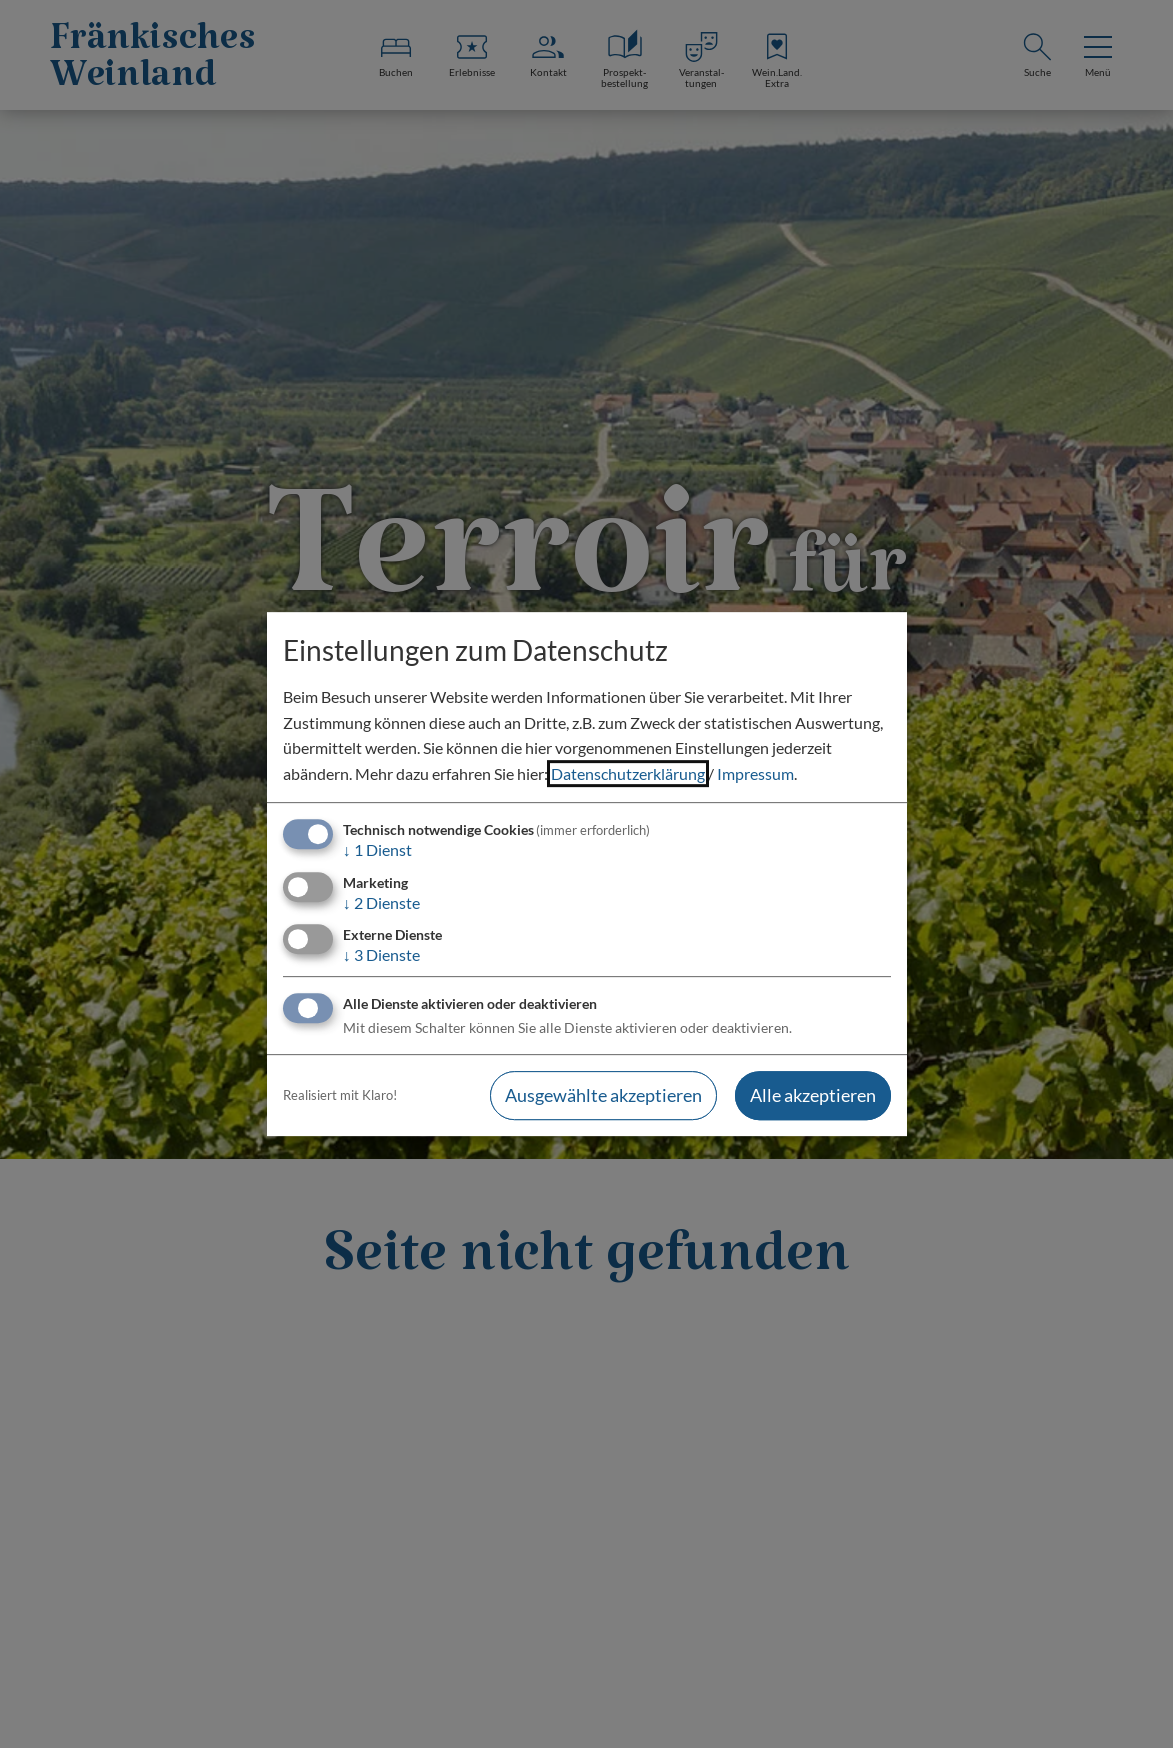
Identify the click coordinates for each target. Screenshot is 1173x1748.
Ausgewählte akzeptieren (603, 1095)
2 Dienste (381, 902)
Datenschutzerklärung (628, 773)
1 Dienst (377, 850)
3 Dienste (381, 954)
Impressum (755, 773)
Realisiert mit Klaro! (340, 1095)
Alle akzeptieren (813, 1095)
